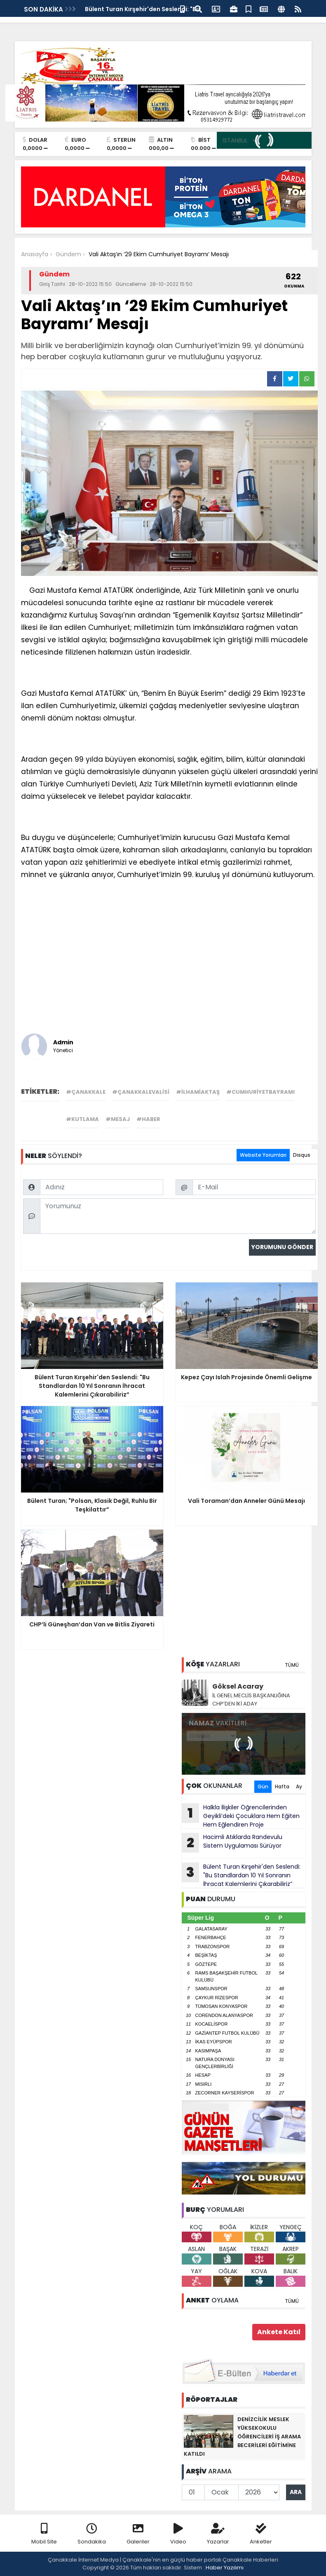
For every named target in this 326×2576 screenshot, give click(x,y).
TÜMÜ (292, 1664)
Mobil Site (44, 2534)
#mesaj (118, 1119)
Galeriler (138, 2534)
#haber (148, 1119)
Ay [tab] (299, 1786)
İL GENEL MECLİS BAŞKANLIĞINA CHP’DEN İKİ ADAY (251, 1700)
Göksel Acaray (237, 1686)
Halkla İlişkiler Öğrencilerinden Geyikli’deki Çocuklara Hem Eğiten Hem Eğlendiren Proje (241, 1816)
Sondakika (91, 2534)
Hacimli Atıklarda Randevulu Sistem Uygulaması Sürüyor (232, 1843)
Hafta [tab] (282, 1786)
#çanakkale (86, 1092)
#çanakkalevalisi (140, 1092)
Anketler (261, 2534)
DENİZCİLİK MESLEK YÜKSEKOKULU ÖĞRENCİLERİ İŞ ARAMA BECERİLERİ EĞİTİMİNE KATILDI (242, 2436)
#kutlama (82, 1119)
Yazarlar (218, 2534)
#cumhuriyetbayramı (260, 1092)
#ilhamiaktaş (198, 1092)
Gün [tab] (263, 1786)
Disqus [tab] (301, 1154)
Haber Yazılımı (225, 2567)
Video (178, 2534)
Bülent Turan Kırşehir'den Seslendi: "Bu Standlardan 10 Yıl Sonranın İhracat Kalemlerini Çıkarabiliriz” (241, 1875)
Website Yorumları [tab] (263, 1154)
